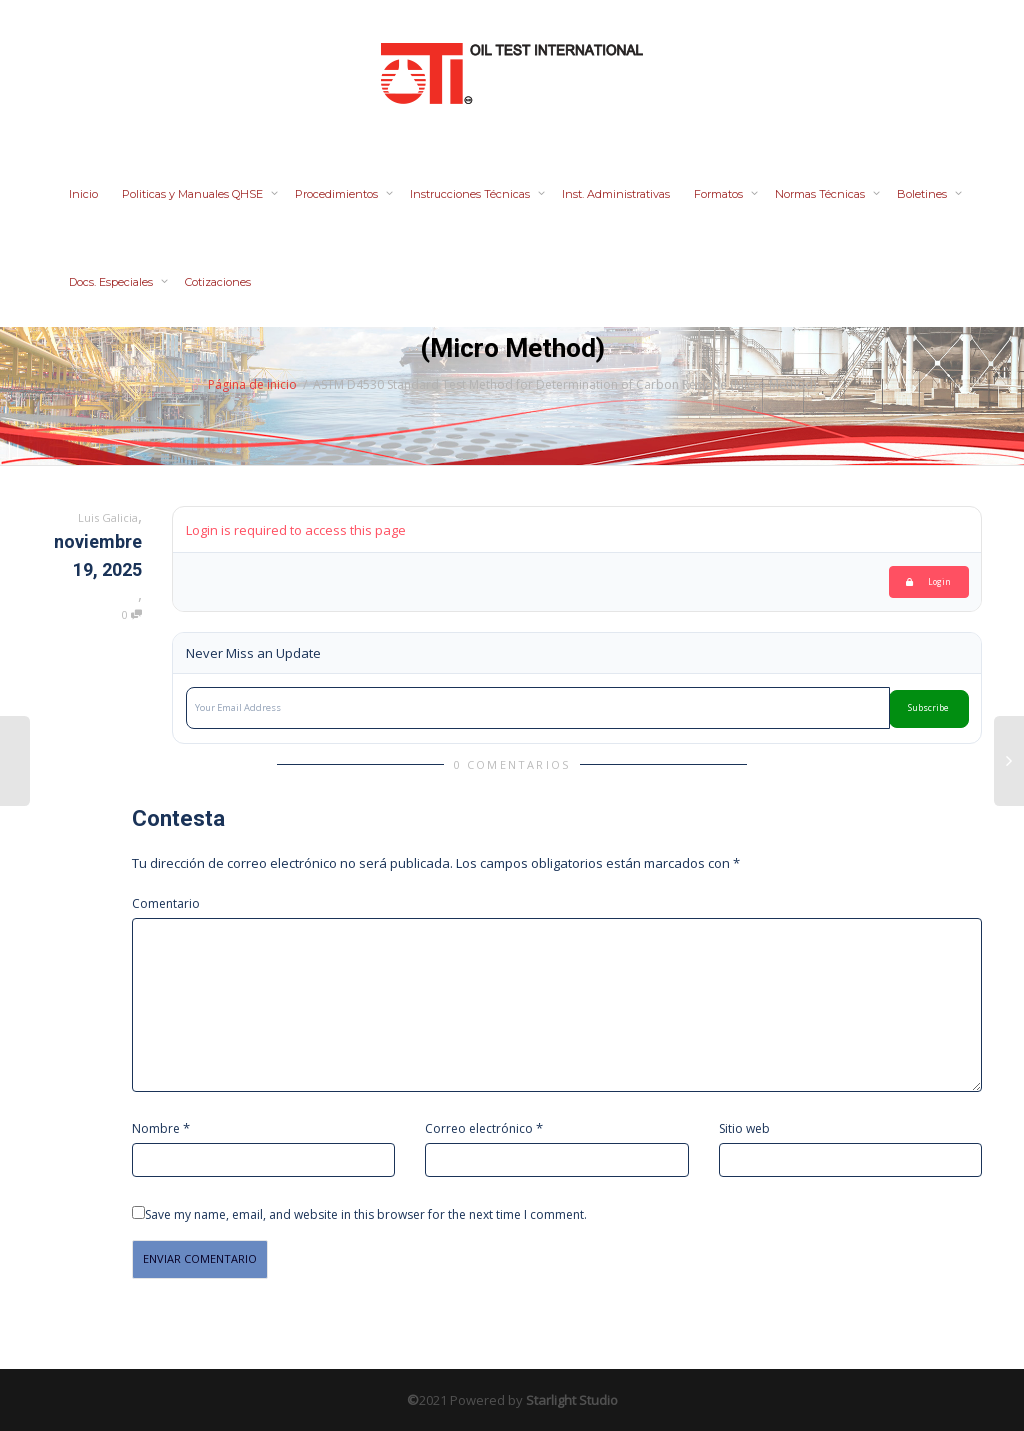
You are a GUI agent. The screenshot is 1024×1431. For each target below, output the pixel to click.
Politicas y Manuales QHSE (194, 194)
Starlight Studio (572, 1400)
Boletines (923, 194)
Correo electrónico (479, 1128)
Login (928, 581)
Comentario (166, 903)
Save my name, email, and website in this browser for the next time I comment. (366, 1214)
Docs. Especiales (112, 282)
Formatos (720, 194)
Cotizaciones (218, 282)
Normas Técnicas (821, 194)
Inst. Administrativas (616, 194)
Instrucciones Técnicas (471, 194)
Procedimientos (338, 194)
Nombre (156, 1128)
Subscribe (928, 708)
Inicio (83, 194)
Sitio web (744, 1128)
